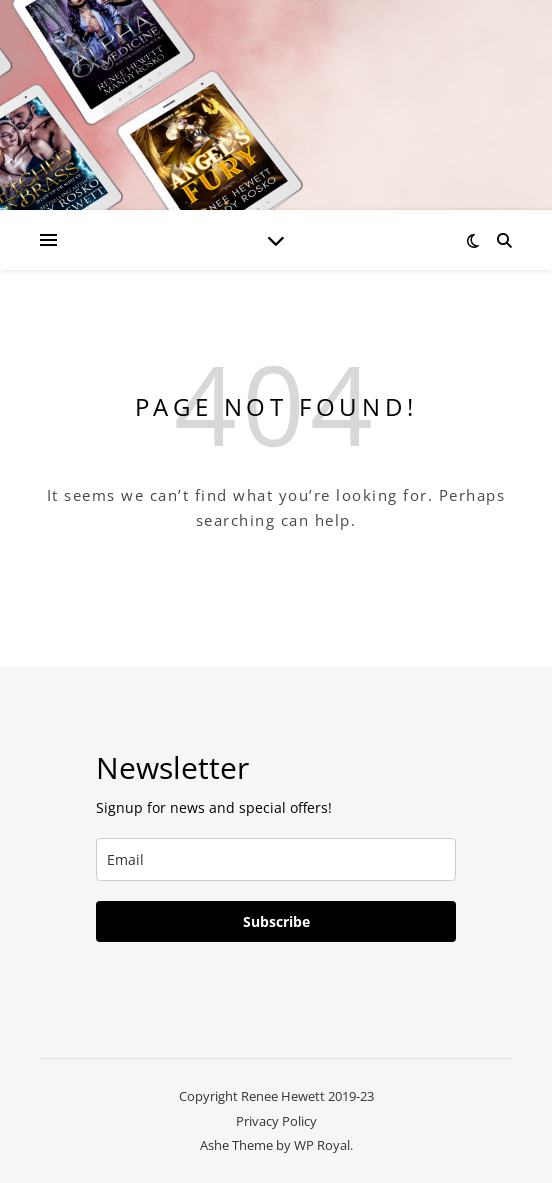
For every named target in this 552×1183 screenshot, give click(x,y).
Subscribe (276, 921)
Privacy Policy (276, 1121)
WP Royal (322, 1145)
